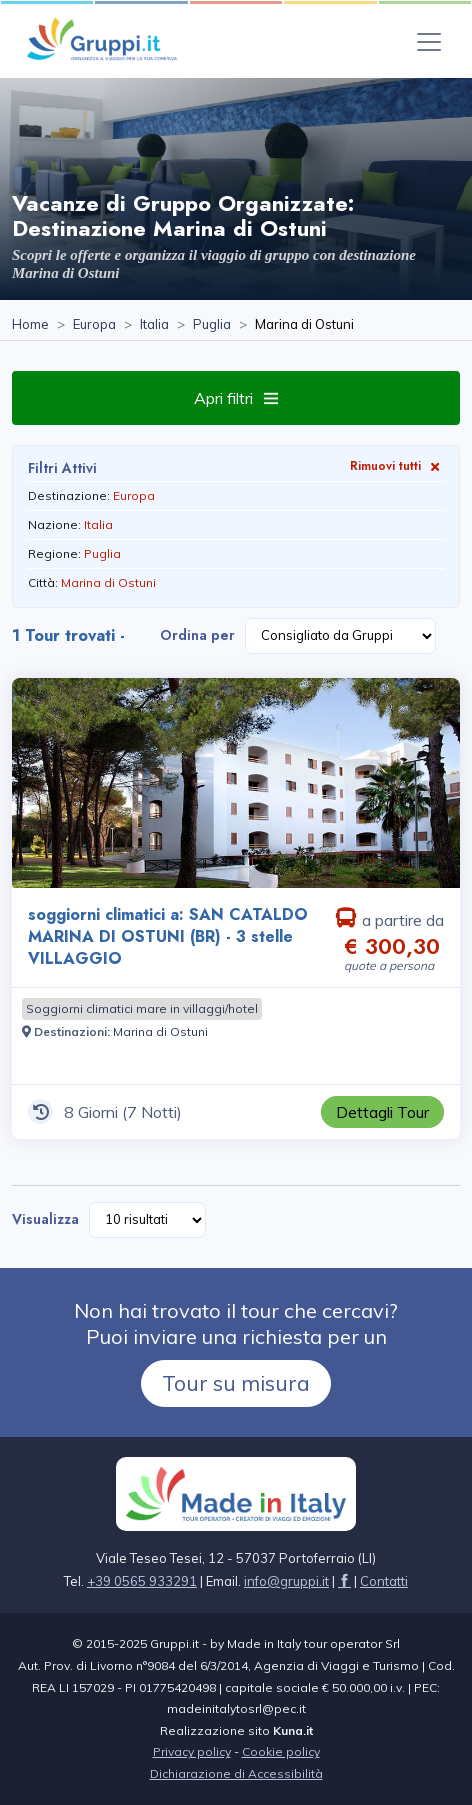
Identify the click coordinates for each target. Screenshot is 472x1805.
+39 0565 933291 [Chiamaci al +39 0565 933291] (142, 1581)
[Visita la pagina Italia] (154, 325)
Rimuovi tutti (397, 465)
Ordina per (197, 635)
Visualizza (45, 1219)
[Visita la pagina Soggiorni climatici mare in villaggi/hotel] (142, 1009)
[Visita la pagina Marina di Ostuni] (160, 1031)
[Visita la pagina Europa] (94, 325)
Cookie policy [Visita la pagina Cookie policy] (281, 1751)
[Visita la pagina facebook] (344, 1581)
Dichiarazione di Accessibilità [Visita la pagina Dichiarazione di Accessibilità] (236, 1773)
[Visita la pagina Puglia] (212, 325)
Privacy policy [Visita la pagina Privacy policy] (192, 1751)
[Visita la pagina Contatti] (384, 1581)
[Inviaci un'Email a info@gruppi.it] (286, 1581)
